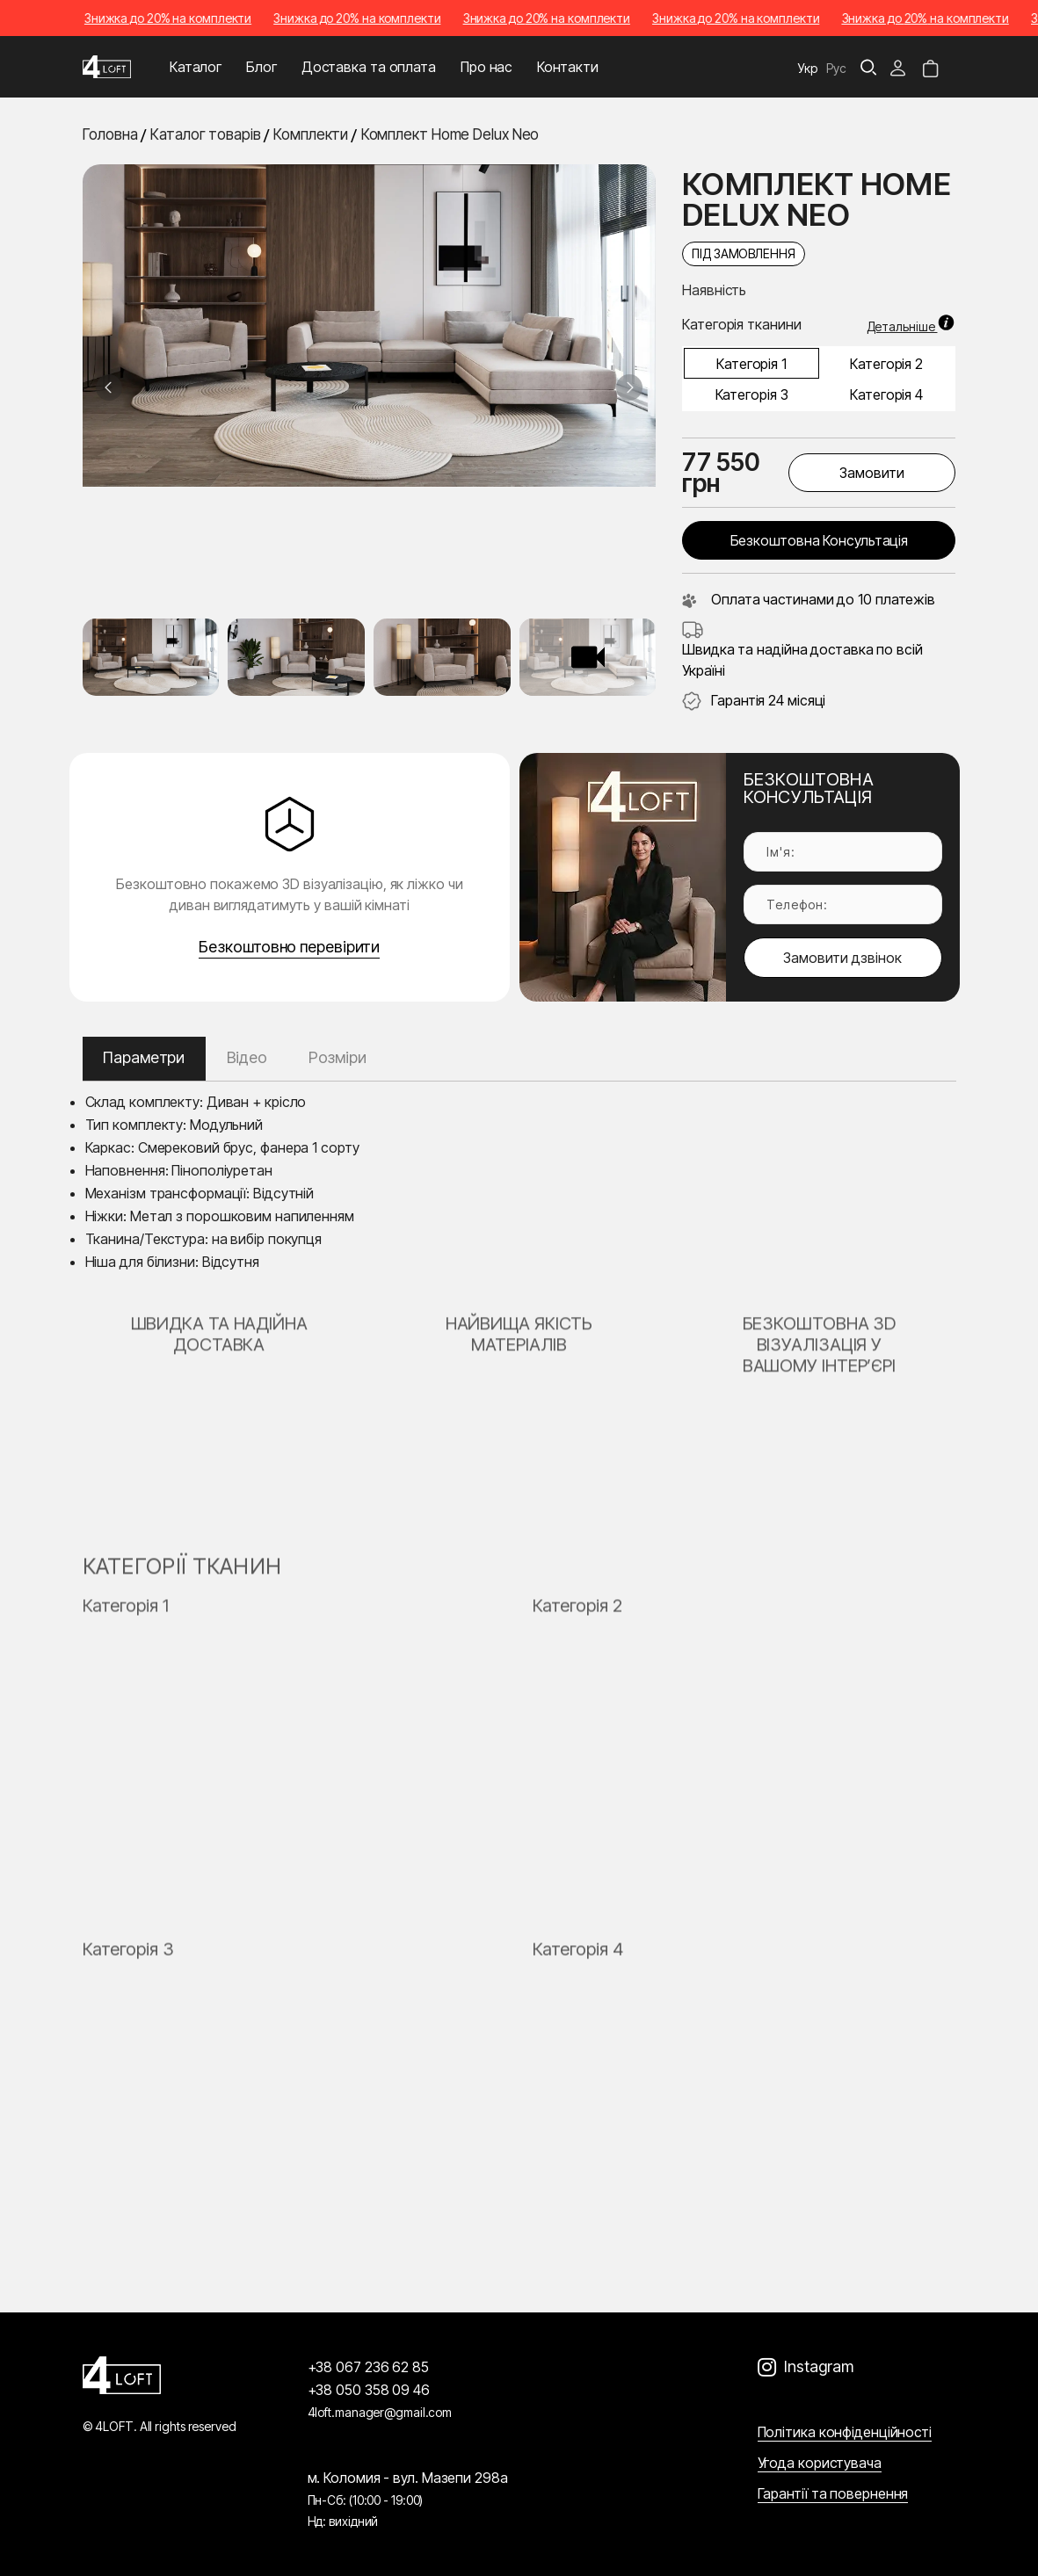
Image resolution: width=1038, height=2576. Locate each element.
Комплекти (310, 135)
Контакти (567, 67)
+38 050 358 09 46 (369, 2390)
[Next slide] (629, 387)
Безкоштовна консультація (819, 540)
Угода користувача (820, 2462)
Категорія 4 (886, 394)
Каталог (195, 67)
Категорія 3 (751, 394)
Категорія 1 (751, 364)
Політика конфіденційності (845, 2432)
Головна (110, 135)
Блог (261, 67)
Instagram (818, 2366)
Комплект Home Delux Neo (450, 135)
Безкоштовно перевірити (289, 946)
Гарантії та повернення (833, 2493)
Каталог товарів (205, 135)
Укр (807, 68)
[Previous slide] (109, 387)
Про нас (486, 67)
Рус (836, 68)
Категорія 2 (886, 364)
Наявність (714, 290)
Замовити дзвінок (842, 957)
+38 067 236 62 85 (368, 2367)
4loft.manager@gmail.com (380, 2412)
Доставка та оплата (368, 67)
